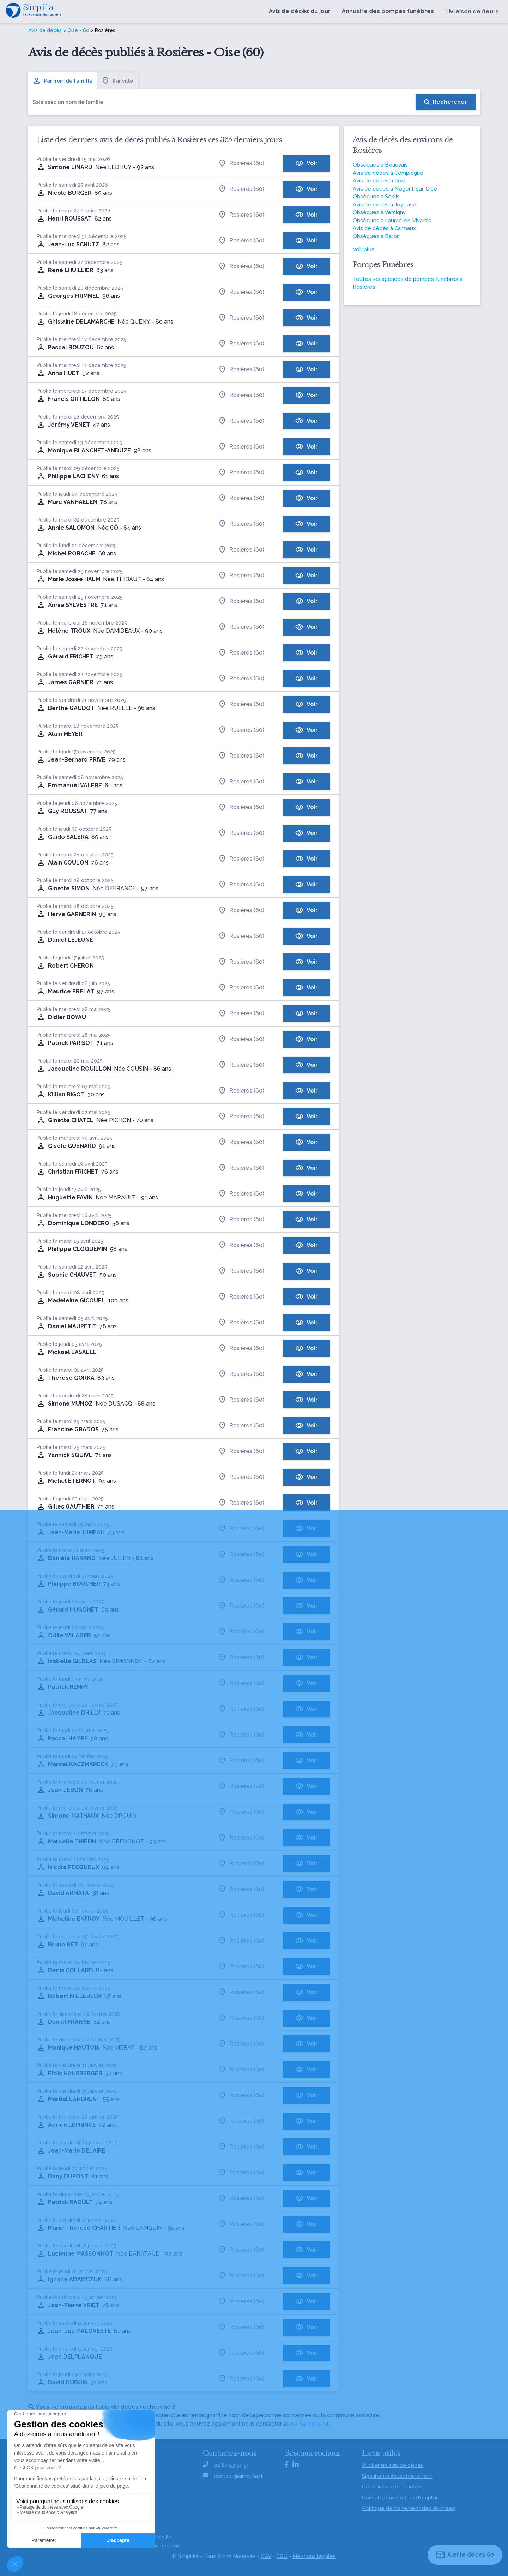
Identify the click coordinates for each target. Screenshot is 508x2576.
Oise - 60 (78, 30)
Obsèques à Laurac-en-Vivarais (392, 220)
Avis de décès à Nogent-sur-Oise (395, 189)
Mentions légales (314, 2556)
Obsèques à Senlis (376, 196)
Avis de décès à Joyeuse (384, 204)
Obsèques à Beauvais (380, 165)
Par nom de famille (62, 81)
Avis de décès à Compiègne (388, 173)
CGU (282, 2556)
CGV (266, 2556)
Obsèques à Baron (376, 236)
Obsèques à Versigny (379, 212)
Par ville (117, 81)
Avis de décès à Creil (379, 180)
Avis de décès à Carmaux (384, 228)
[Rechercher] (446, 102)
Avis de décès (45, 30)
